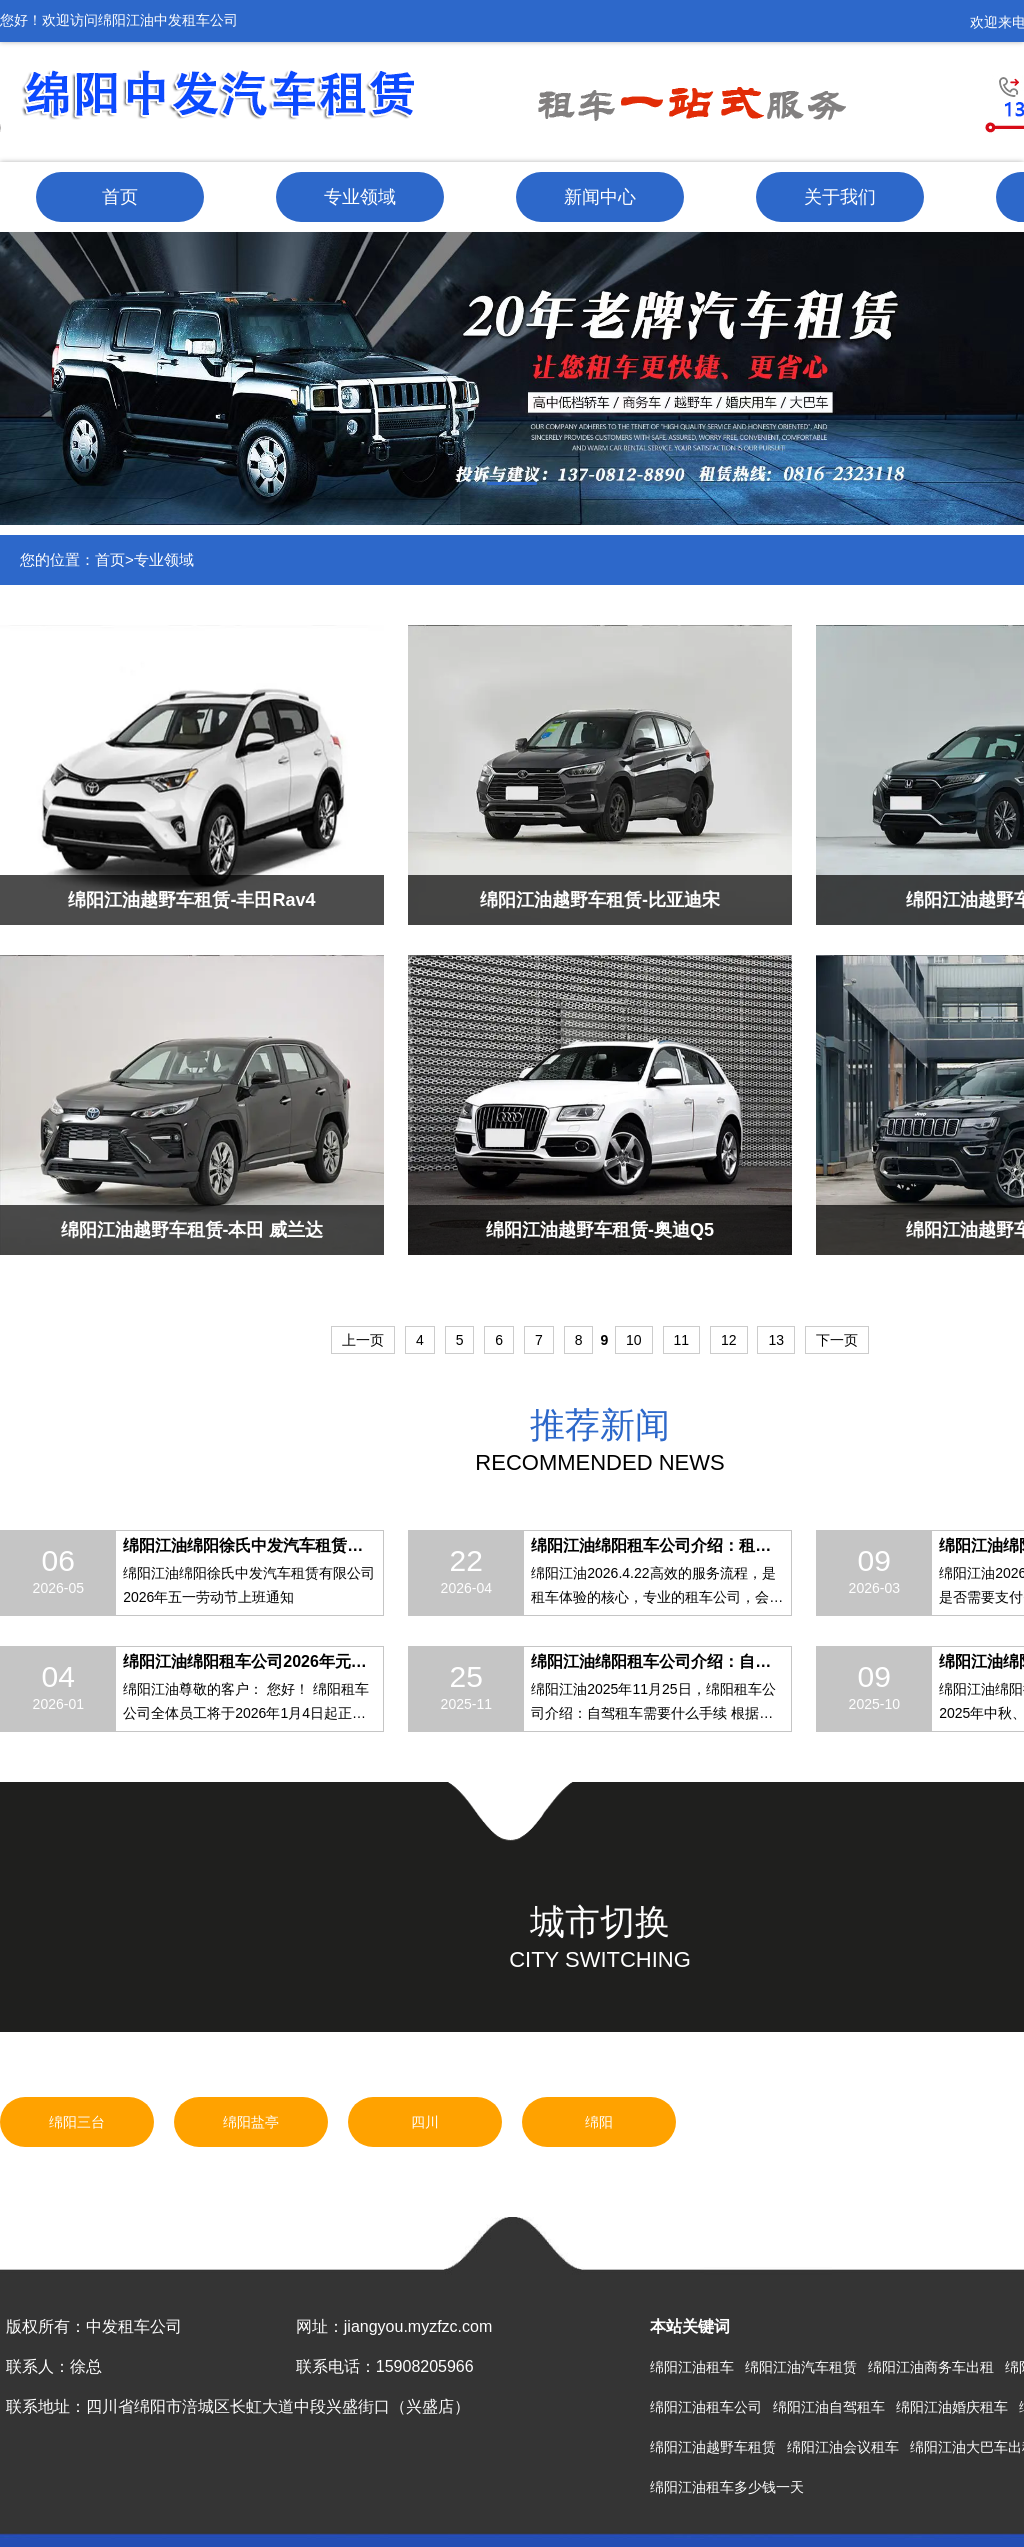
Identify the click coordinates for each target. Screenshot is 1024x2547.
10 (634, 1340)
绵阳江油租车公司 (706, 2407)
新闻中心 (600, 197)
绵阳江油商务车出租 (931, 2367)
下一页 (837, 1340)
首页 (120, 197)
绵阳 (599, 2122)
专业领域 (360, 197)
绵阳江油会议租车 (843, 2447)
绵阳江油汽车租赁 (801, 2367)
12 (729, 1340)
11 (682, 1340)
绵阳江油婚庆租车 (952, 2407)
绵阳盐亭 (251, 2122)
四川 (425, 2122)
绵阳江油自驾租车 (829, 2407)
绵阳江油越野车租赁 (713, 2447)
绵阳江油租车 (692, 2367)
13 (776, 1340)
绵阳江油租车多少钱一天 (727, 2487)
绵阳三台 (77, 2122)
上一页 (363, 1340)
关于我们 (840, 197)
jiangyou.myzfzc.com (418, 2326)
